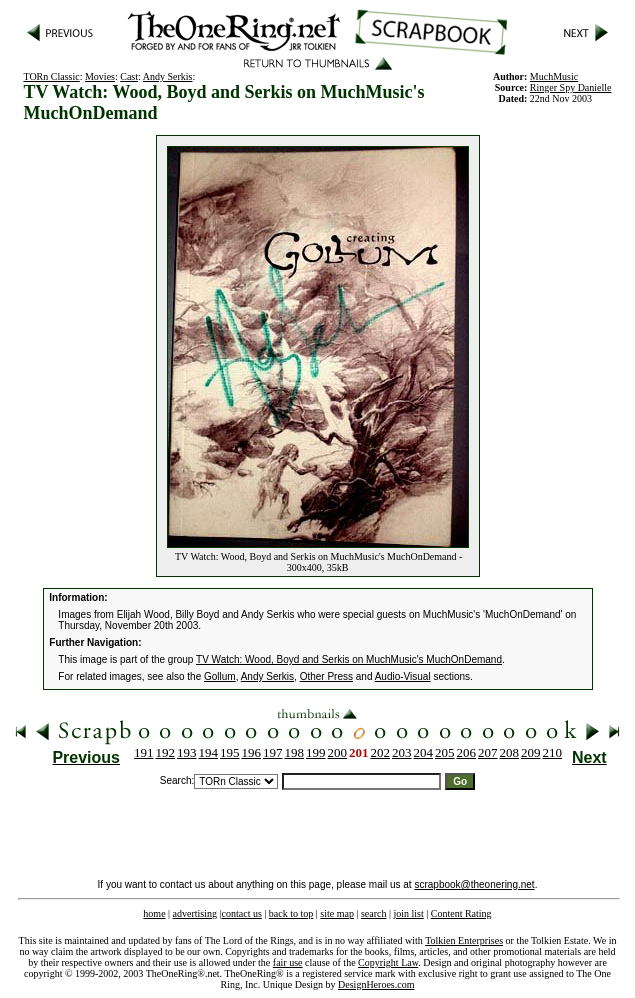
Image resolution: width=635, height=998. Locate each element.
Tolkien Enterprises (464, 940)
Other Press (326, 676)
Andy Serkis (168, 76)
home (154, 913)
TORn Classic (51, 76)
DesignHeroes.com (376, 984)
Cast (129, 76)
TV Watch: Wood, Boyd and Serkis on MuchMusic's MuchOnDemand (349, 659)
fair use (288, 962)
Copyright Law (388, 962)
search (374, 913)
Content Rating (461, 913)
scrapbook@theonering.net (474, 884)
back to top (291, 913)
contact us (242, 913)
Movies (100, 76)
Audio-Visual (403, 676)
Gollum (220, 676)
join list (408, 913)
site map (337, 913)
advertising (195, 913)
